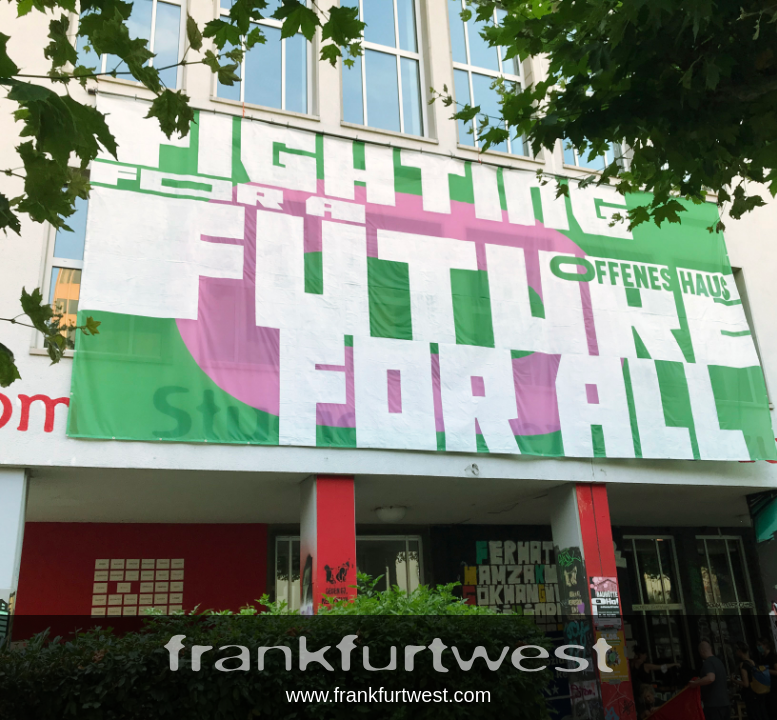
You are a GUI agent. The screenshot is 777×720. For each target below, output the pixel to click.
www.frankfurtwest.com (389, 695)
